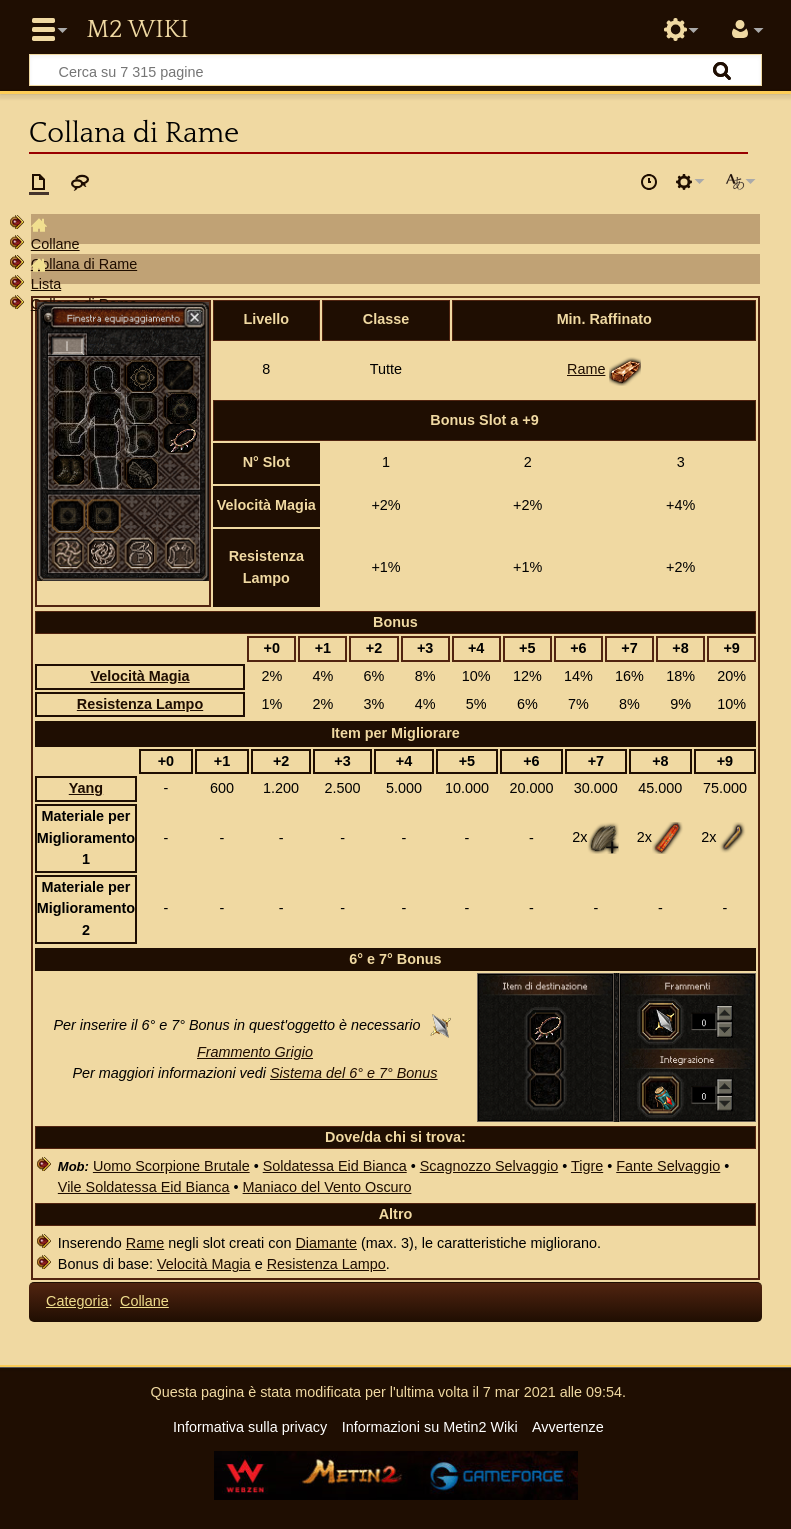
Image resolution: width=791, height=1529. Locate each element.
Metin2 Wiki (137, 30)
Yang (86, 788)
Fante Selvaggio (668, 1166)
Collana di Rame (84, 264)
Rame (586, 369)
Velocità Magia (139, 676)
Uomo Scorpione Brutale (171, 1166)
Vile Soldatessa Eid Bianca (144, 1187)
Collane (55, 244)
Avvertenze (568, 1427)
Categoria (77, 1301)
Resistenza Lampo (140, 704)
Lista (46, 284)
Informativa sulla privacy (250, 1427)
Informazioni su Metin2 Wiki (430, 1427)
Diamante (326, 1243)
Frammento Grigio (255, 1052)
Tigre (587, 1166)
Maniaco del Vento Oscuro (327, 1187)
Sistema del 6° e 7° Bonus (354, 1073)
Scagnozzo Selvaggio (489, 1166)
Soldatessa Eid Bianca (335, 1166)
